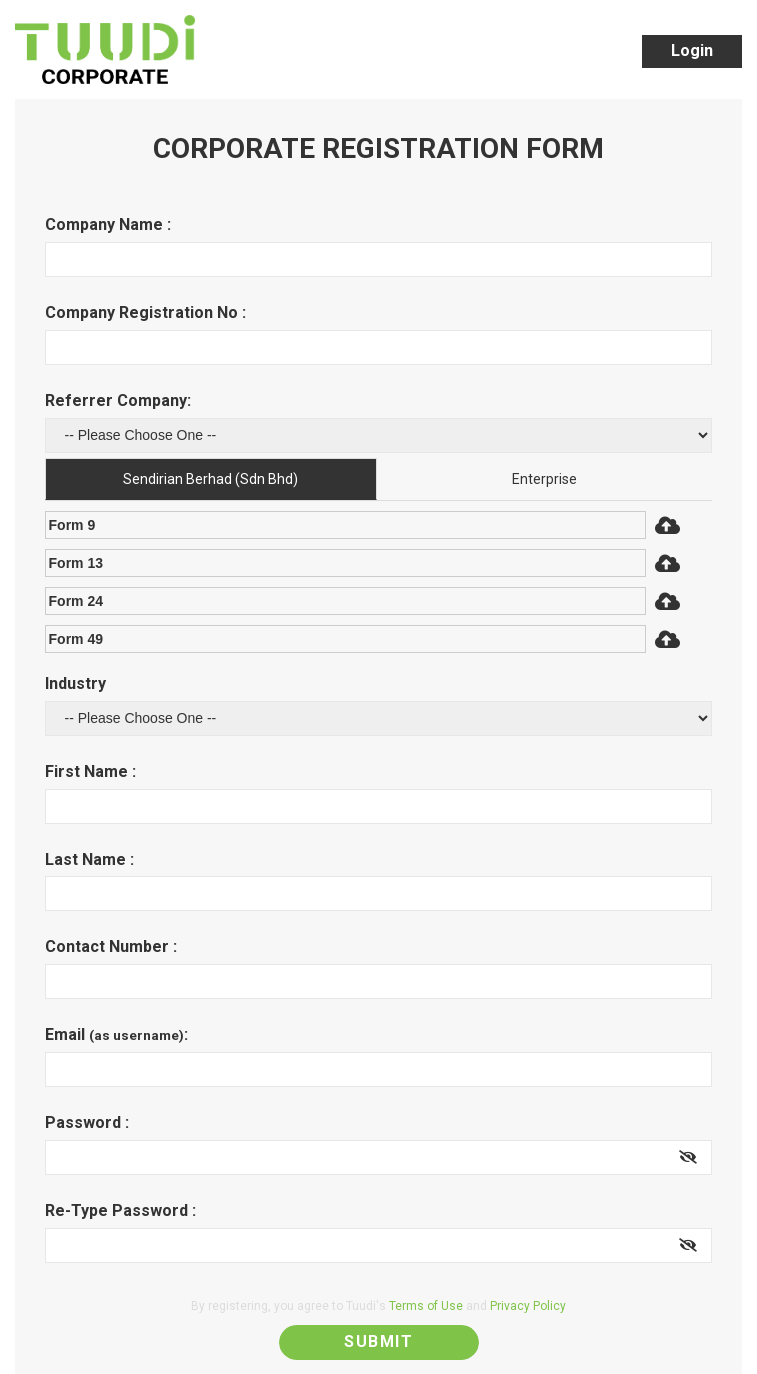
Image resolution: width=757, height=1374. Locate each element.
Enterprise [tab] (544, 479)
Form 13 (76, 563)
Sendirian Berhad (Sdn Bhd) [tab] (210, 479)
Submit (378, 1341)
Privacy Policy (528, 1306)
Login (692, 50)
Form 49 (76, 639)
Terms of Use (426, 1306)
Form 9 (72, 525)
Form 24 (76, 601)
